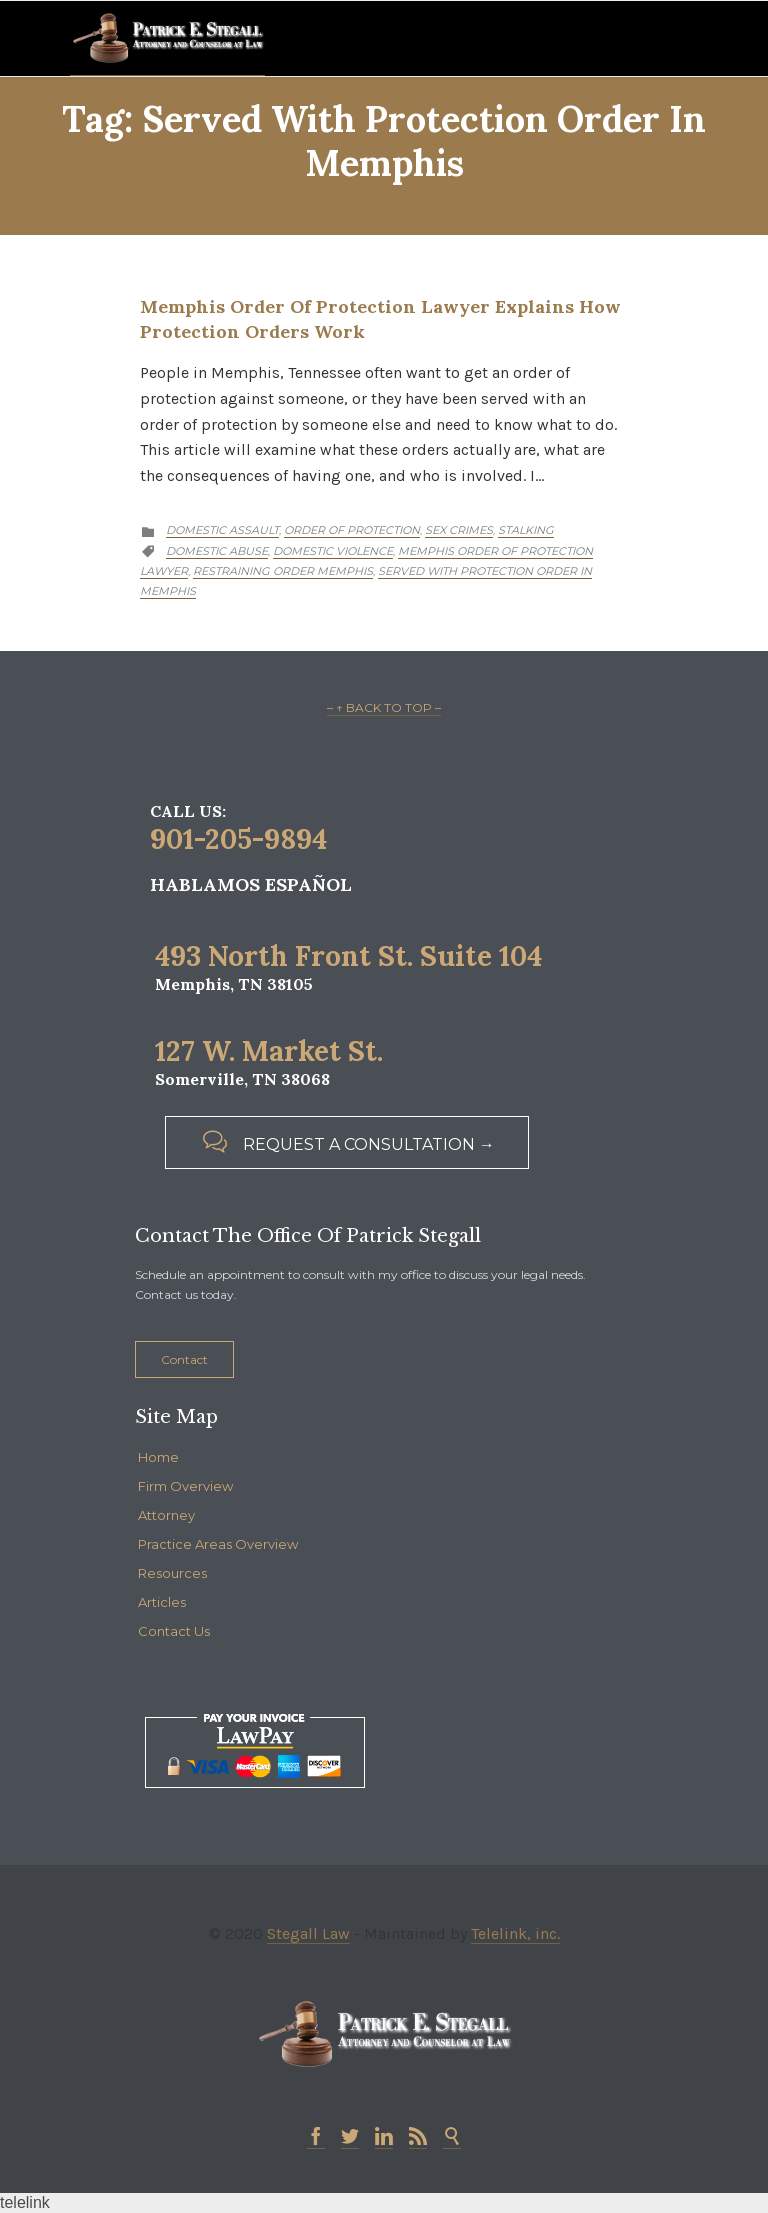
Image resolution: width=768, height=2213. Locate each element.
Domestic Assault (222, 530)
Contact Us (174, 1631)
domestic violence (333, 551)
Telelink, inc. (515, 1933)
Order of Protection (352, 530)
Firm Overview (185, 1486)
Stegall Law (308, 1933)
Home (158, 1457)
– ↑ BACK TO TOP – (384, 707)
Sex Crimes (459, 530)
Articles (162, 1602)
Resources (172, 1573)
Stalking (526, 530)
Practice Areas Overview (218, 1544)
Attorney (166, 1515)
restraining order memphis (283, 571)
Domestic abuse (217, 551)
